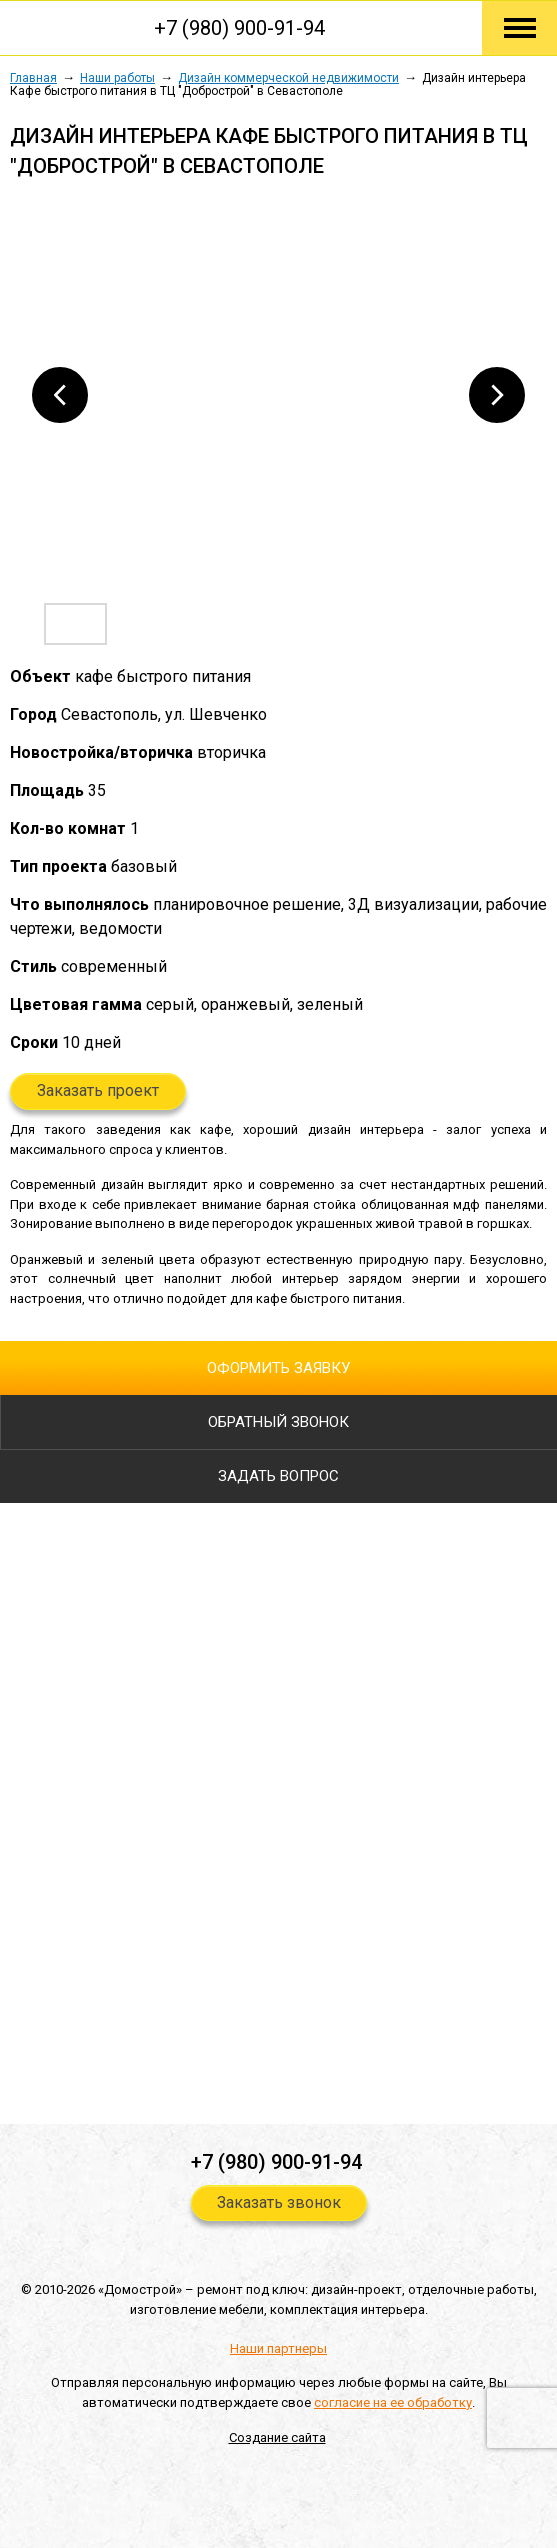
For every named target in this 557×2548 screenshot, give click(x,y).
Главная (33, 78)
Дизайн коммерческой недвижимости (288, 78)
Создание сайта (277, 2437)
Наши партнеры (278, 2348)
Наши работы (117, 78)
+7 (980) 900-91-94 (239, 28)
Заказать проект (98, 1090)
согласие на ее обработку (393, 2402)
